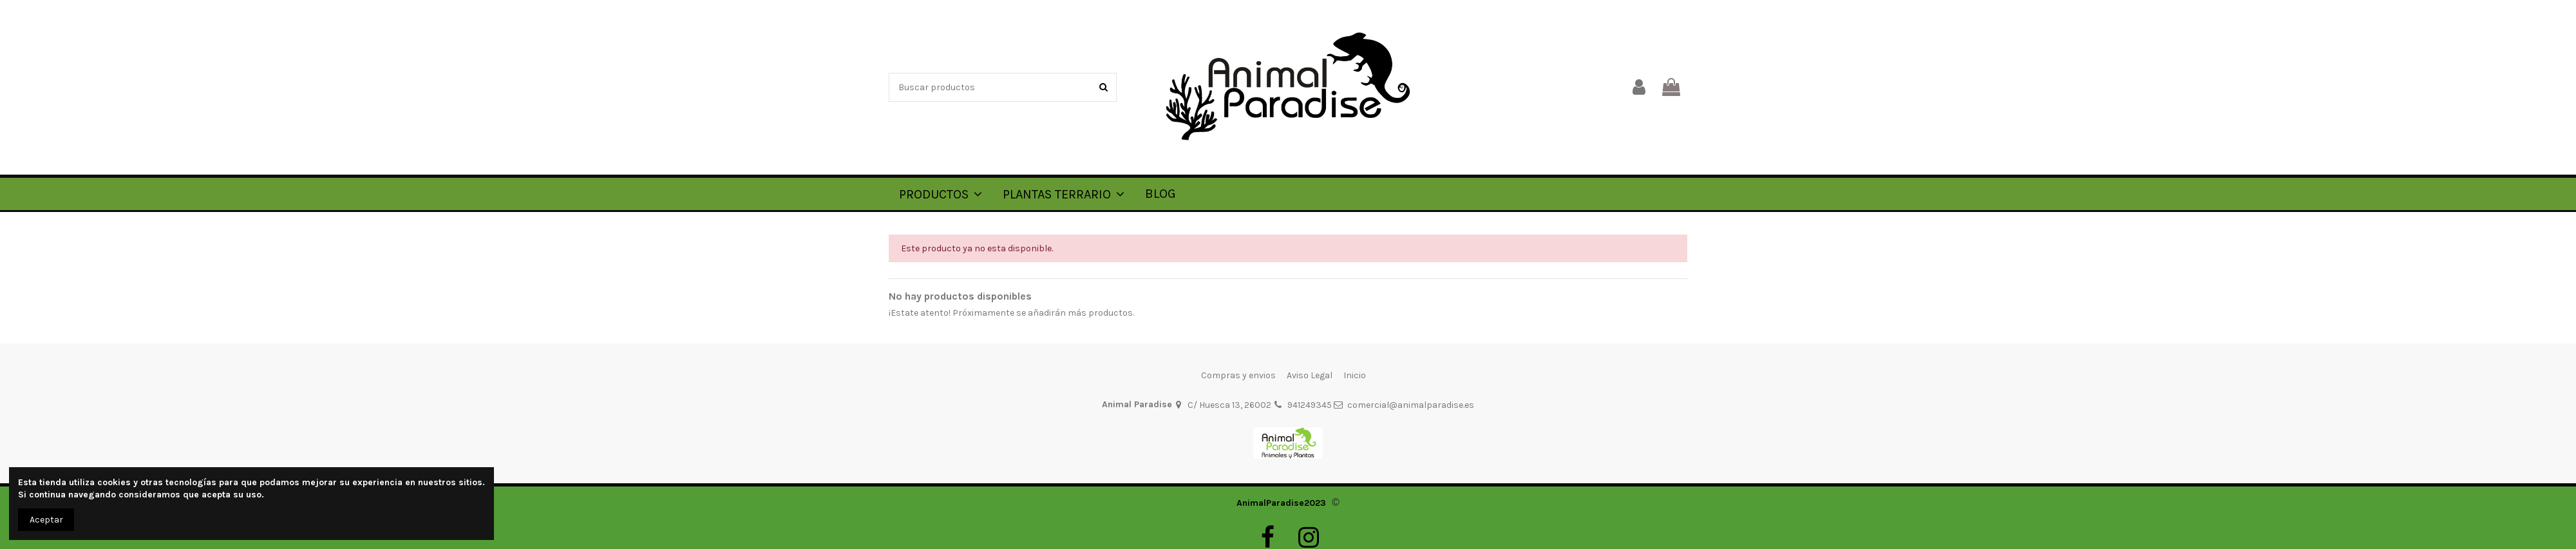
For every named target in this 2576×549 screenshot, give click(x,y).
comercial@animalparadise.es (1410, 405)
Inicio (1354, 375)
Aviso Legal (1309, 375)
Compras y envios (1238, 375)
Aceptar (46, 519)
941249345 (1309, 405)
